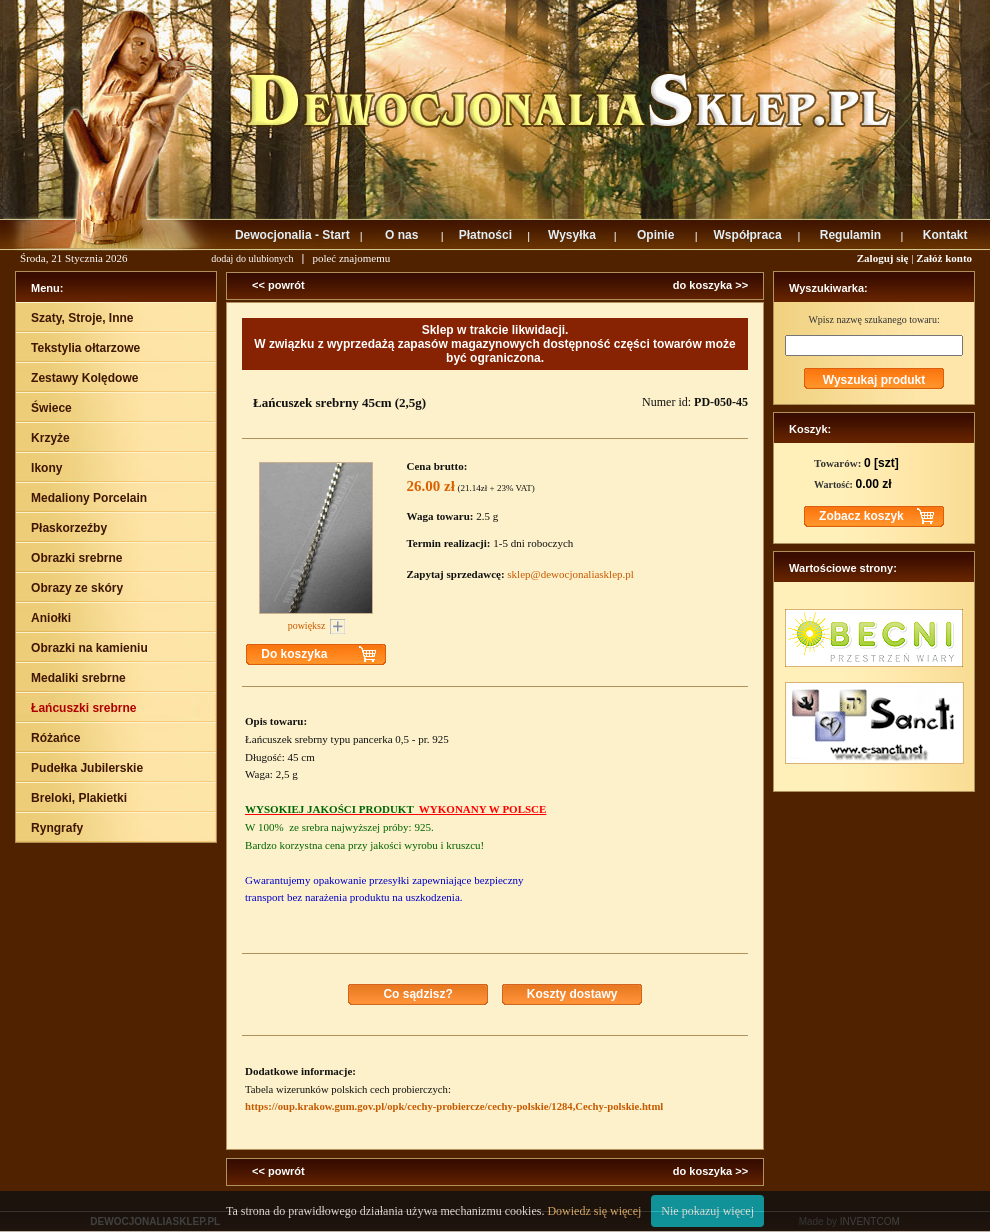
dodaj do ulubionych (252, 258)
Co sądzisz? (417, 994)
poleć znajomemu (351, 258)
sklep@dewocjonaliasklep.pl (570, 574)
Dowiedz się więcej (594, 1211)
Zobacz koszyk (861, 516)
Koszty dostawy (572, 994)
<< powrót (278, 285)
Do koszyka (294, 654)
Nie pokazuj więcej (707, 1211)
